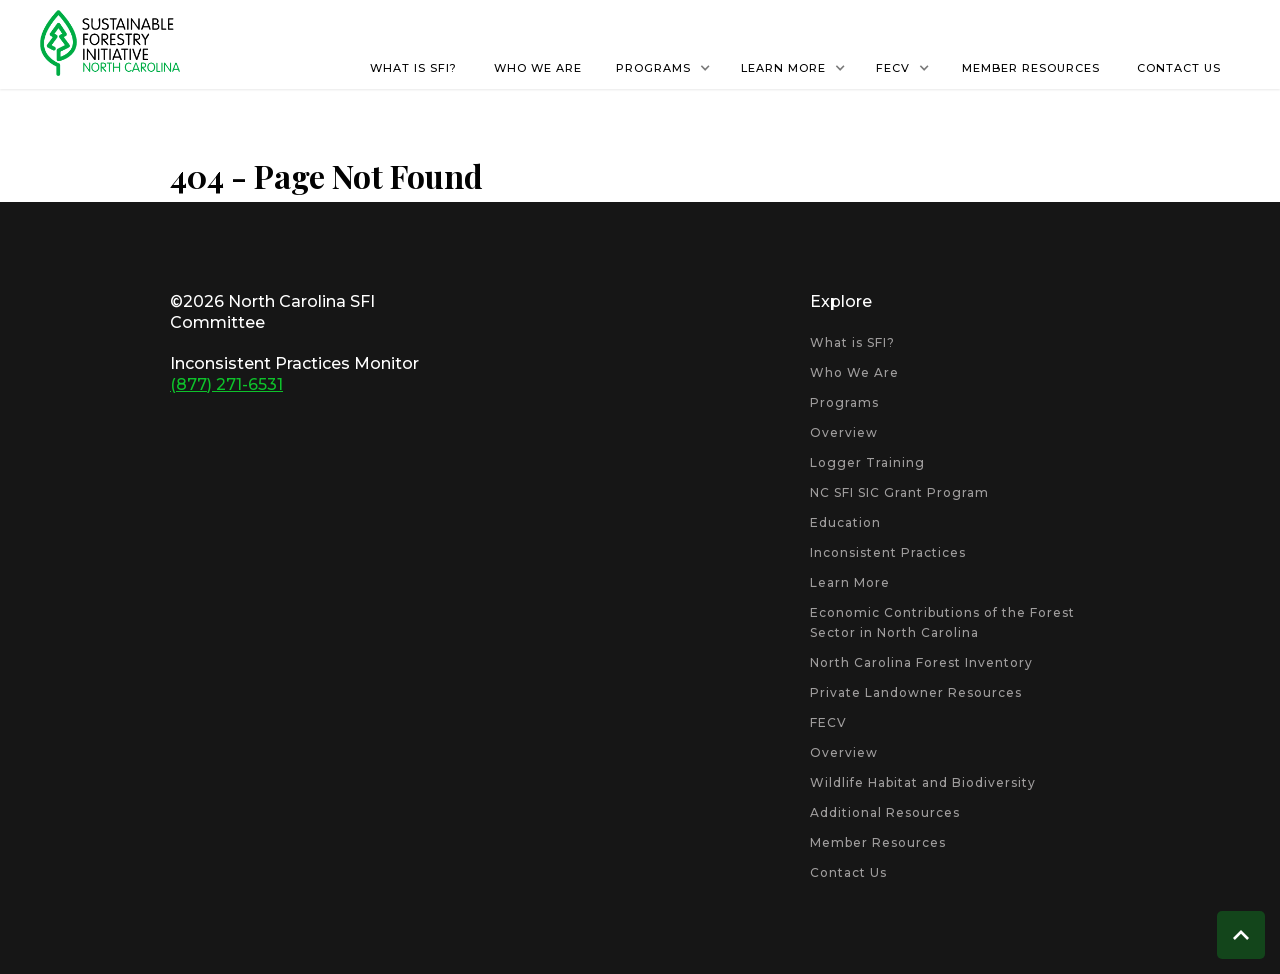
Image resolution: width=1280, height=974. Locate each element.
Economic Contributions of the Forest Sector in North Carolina (942, 622)
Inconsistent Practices (888, 552)
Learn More (850, 582)
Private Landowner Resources (916, 692)
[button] (663, 68)
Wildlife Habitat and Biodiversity (923, 782)
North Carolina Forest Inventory (921, 662)
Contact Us (848, 872)
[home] (110, 43)
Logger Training (867, 462)
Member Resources (878, 842)
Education (845, 522)
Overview (844, 432)
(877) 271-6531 (226, 384)
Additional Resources (885, 812)
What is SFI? (852, 342)
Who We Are (854, 372)
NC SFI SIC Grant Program (899, 492)
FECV (828, 722)
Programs (844, 402)
